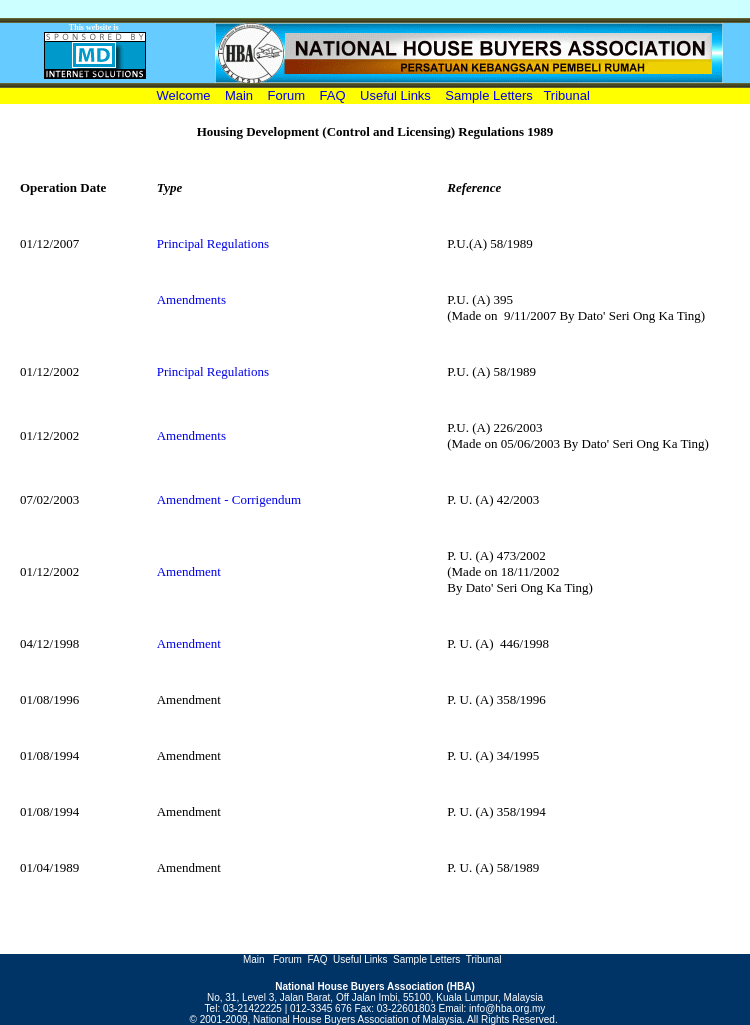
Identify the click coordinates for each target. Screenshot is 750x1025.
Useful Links (395, 95)
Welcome (187, 95)
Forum (288, 95)
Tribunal (566, 95)
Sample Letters (488, 95)
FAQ (333, 95)
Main (239, 95)
